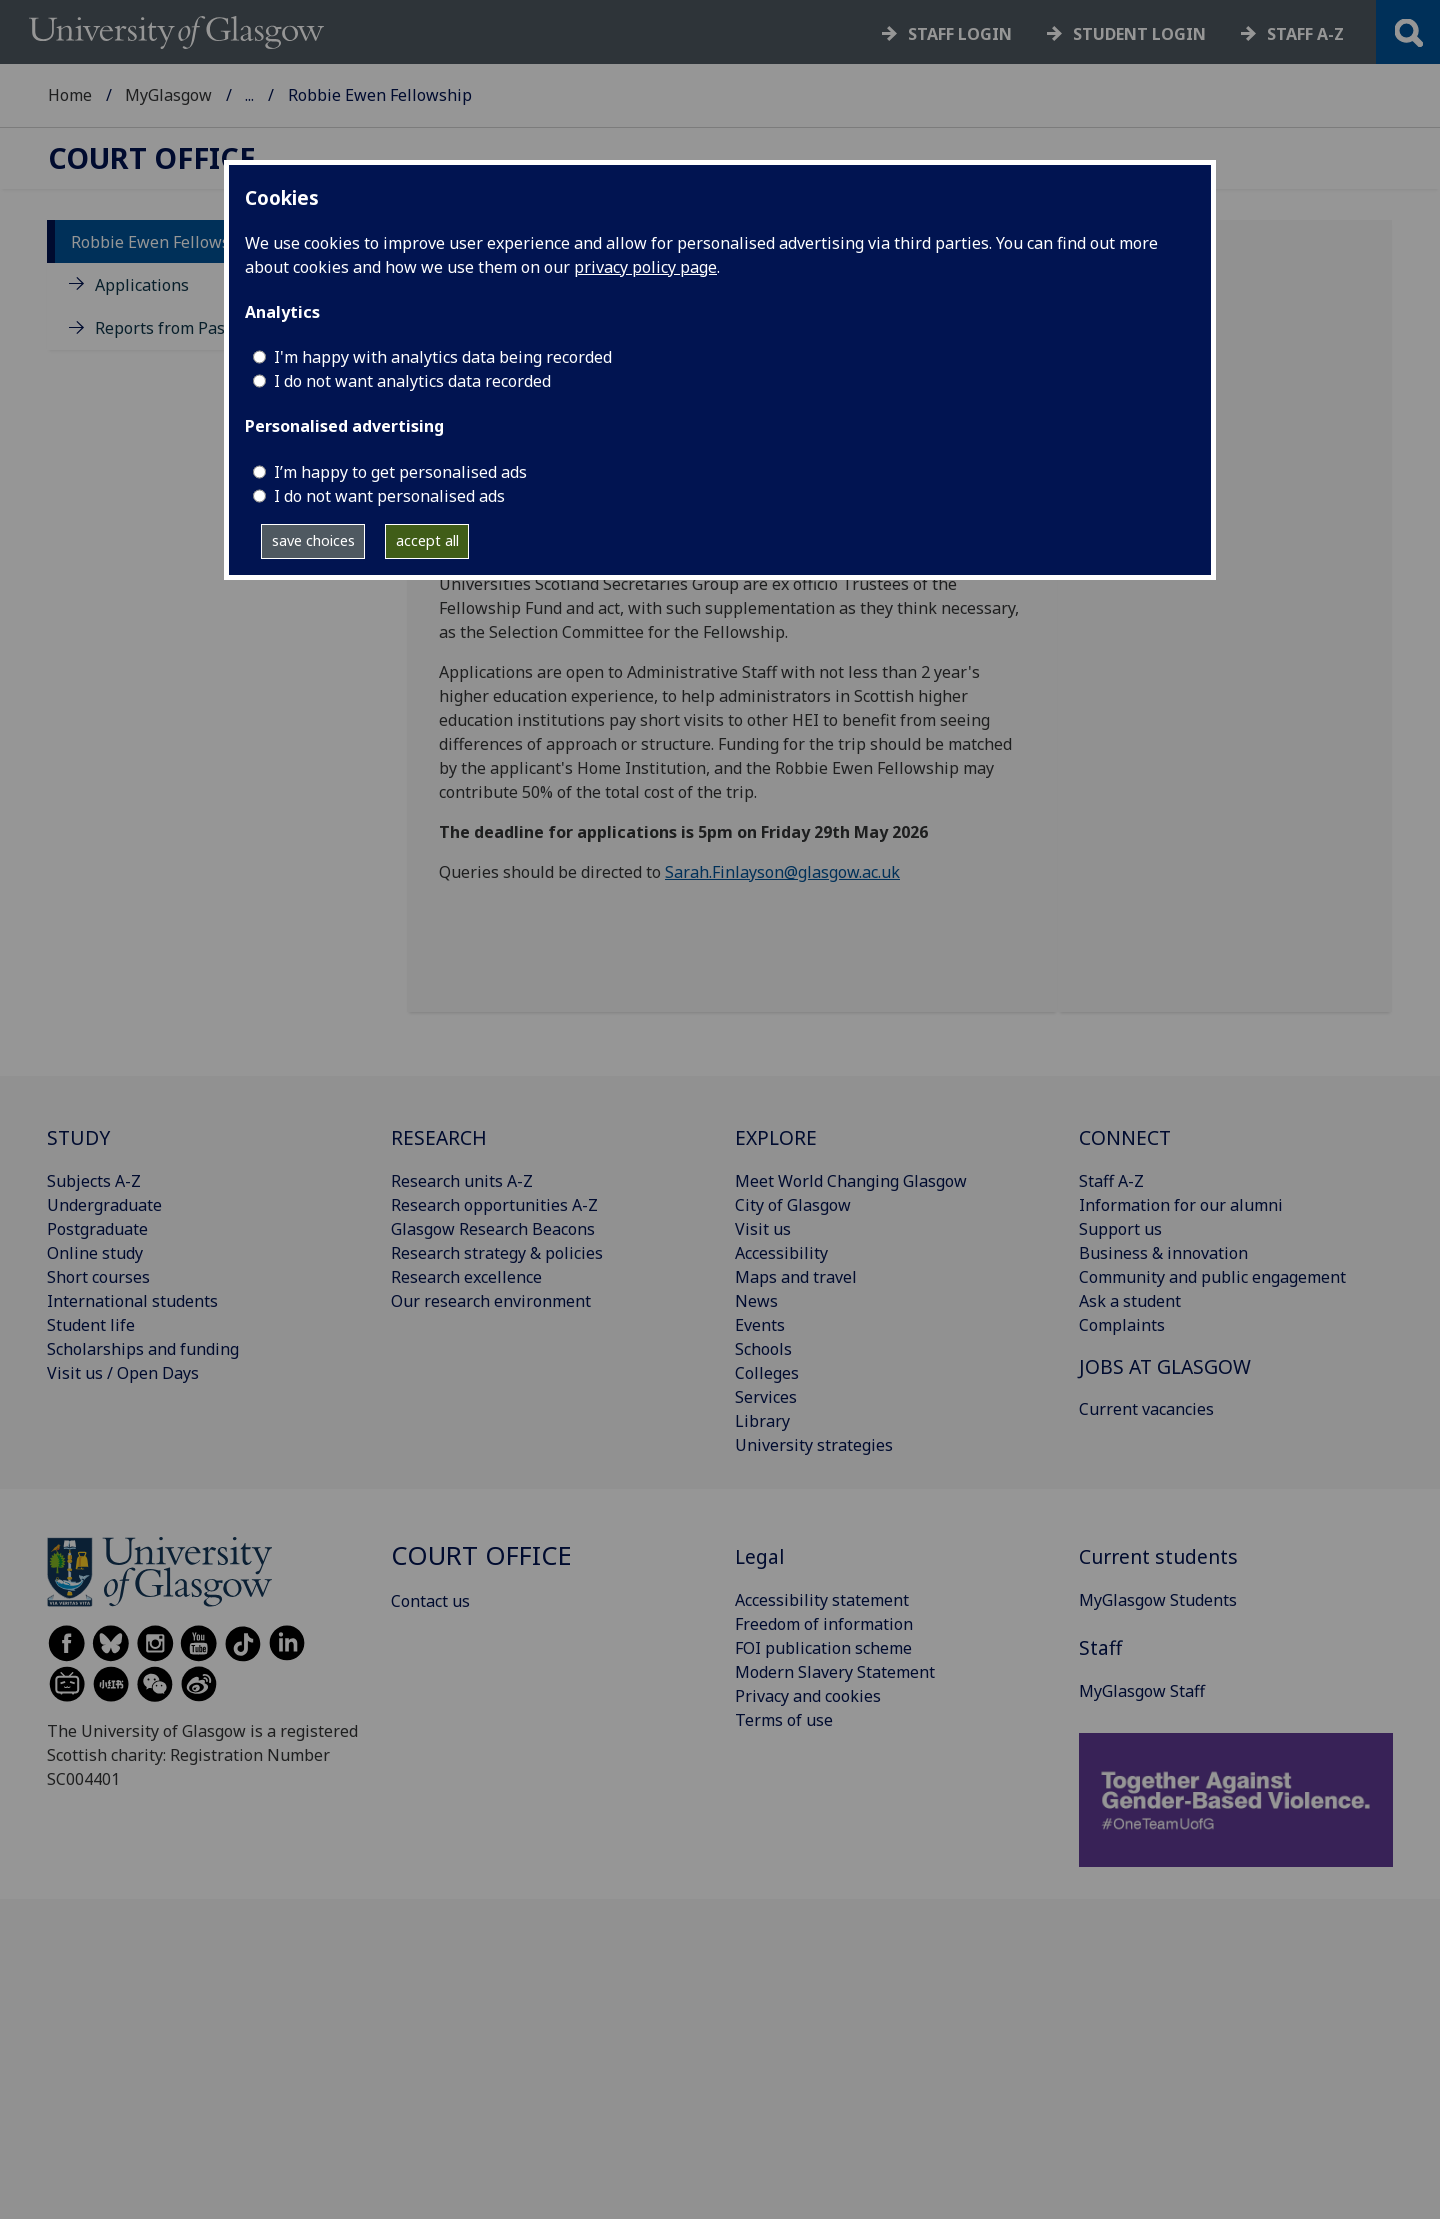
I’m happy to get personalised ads (400, 472)
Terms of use (784, 1720)
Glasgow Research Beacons (493, 1229)
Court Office (289, 95)
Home (70, 95)
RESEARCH (439, 1137)
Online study (95, 1253)
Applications (142, 285)
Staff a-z (1305, 34)
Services (766, 1397)
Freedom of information (824, 1624)
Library (762, 1421)
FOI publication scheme (823, 1648)
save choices (313, 540)
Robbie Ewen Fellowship (163, 242)
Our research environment (491, 1301)
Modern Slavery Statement (835, 1672)
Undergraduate (104, 1205)
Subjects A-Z (94, 1181)
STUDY (78, 1137)
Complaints (1122, 1325)
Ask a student (1130, 1301)
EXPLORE (776, 1137)
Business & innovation (1163, 1253)
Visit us (763, 1229)
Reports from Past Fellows (193, 328)
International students (132, 1301)
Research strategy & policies (497, 1253)
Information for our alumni (1181, 1205)
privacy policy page (645, 267)
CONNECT (1125, 1137)
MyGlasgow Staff (1142, 1691)
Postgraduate (97, 1229)
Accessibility (781, 1253)
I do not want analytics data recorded (412, 381)
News (756, 1301)
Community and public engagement (1212, 1277)
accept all (427, 540)
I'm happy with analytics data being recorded (443, 357)
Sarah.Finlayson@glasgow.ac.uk (782, 872)
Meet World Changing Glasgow (851, 1181)
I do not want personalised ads (389, 496)
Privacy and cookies (808, 1696)
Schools (763, 1349)
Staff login (960, 34)
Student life (91, 1325)
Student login (1139, 34)
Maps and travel (796, 1277)
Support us (1120, 1229)
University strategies (814, 1445)
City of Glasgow (793, 1205)
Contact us (430, 1601)
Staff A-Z (1111, 1181)
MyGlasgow (168, 95)
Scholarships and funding (143, 1349)
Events (760, 1325)
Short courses (98, 1277)
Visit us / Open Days (123, 1373)
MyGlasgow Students (1158, 1600)
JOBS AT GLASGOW (1165, 1366)
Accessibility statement (822, 1600)
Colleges (767, 1373)
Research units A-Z (462, 1181)
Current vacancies (1146, 1409)
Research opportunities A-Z (494, 1205)
